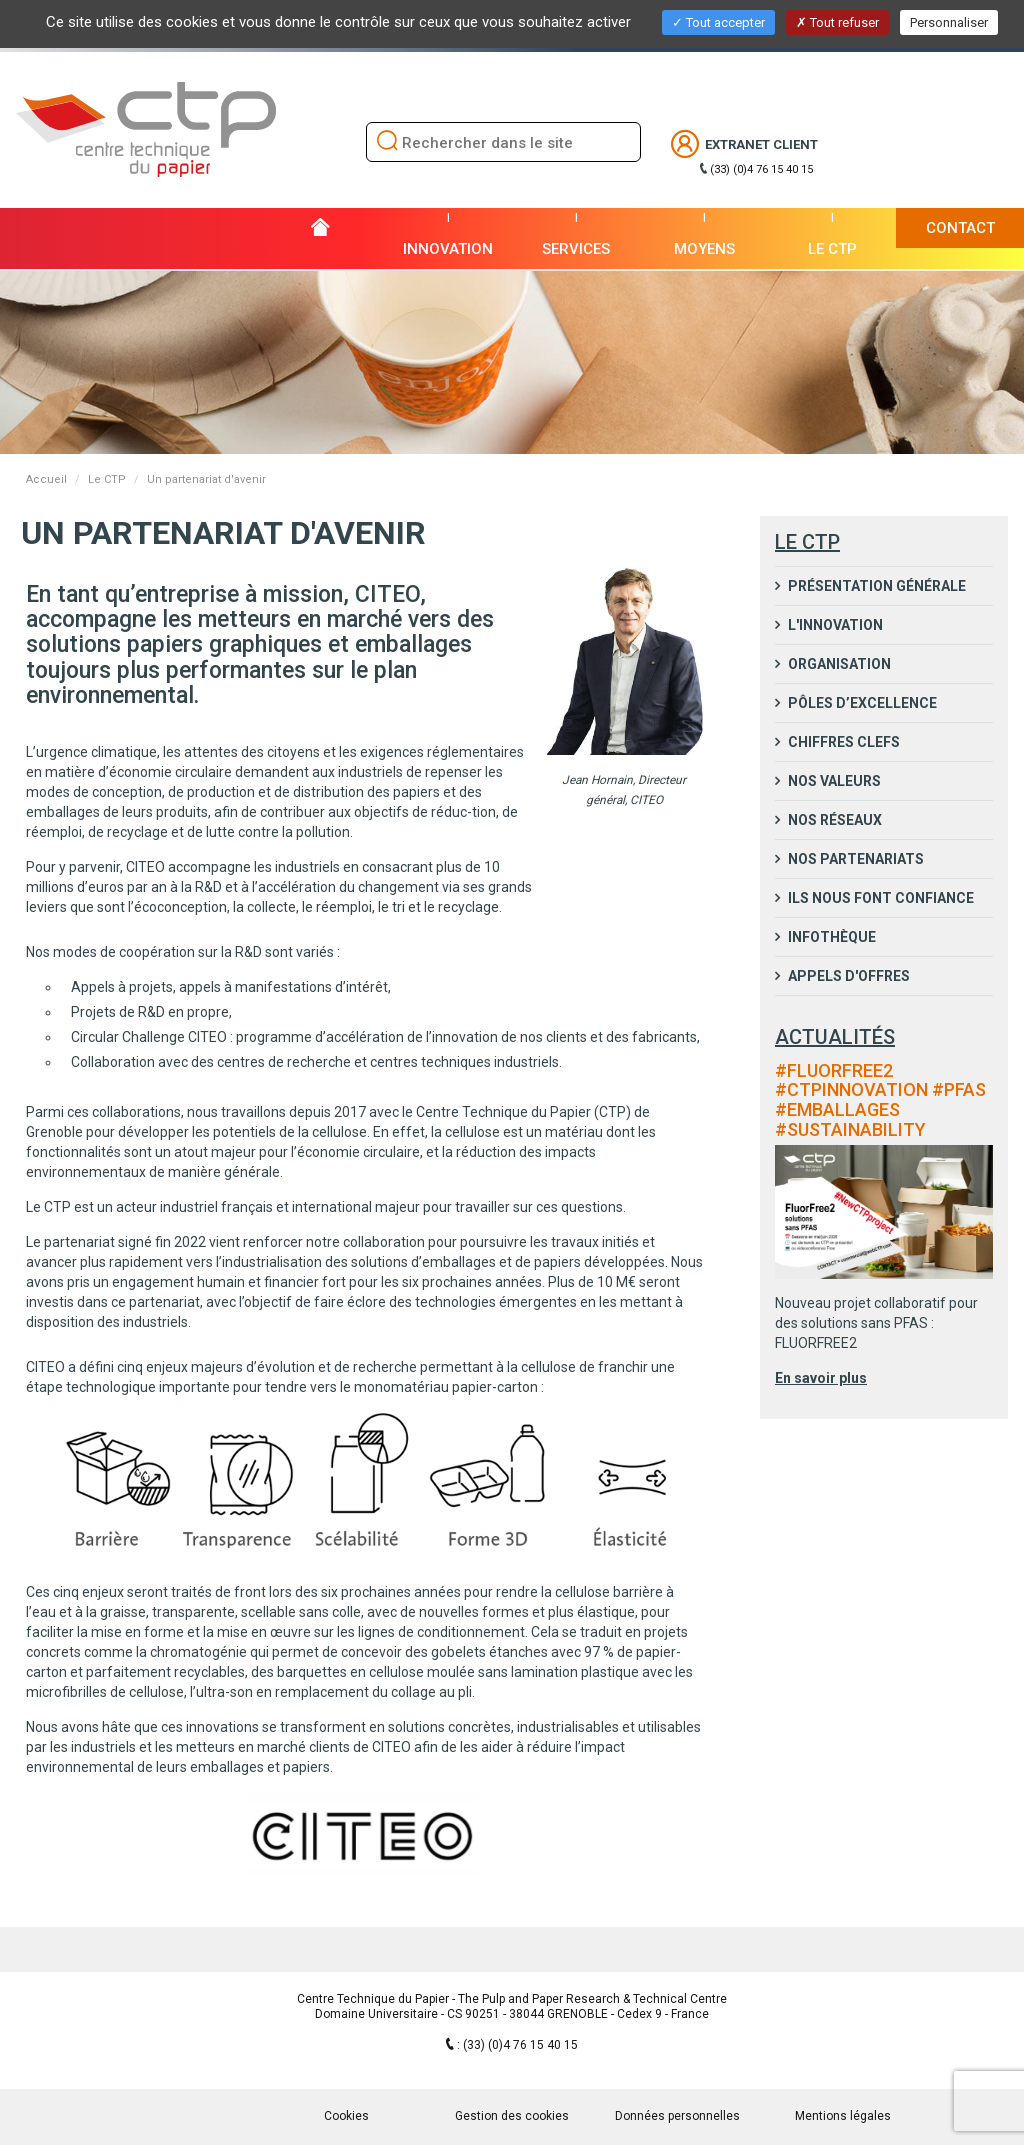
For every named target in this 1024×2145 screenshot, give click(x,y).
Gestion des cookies (512, 2116)
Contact (960, 228)
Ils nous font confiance (879, 898)
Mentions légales (843, 2116)
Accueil (46, 479)
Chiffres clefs (842, 742)
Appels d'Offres (847, 976)
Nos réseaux (833, 820)
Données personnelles (677, 2116)
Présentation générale (875, 586)
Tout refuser (837, 22)
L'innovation (834, 625)
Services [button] (576, 249)
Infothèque (830, 937)
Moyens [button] (704, 249)
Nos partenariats (854, 859)
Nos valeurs (833, 781)
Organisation (838, 664)
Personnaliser (949, 22)
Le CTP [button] (832, 249)
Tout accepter (718, 22)
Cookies (346, 2116)
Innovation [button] (448, 249)
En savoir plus (821, 1378)
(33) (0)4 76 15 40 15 (761, 169)
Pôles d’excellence (861, 703)
